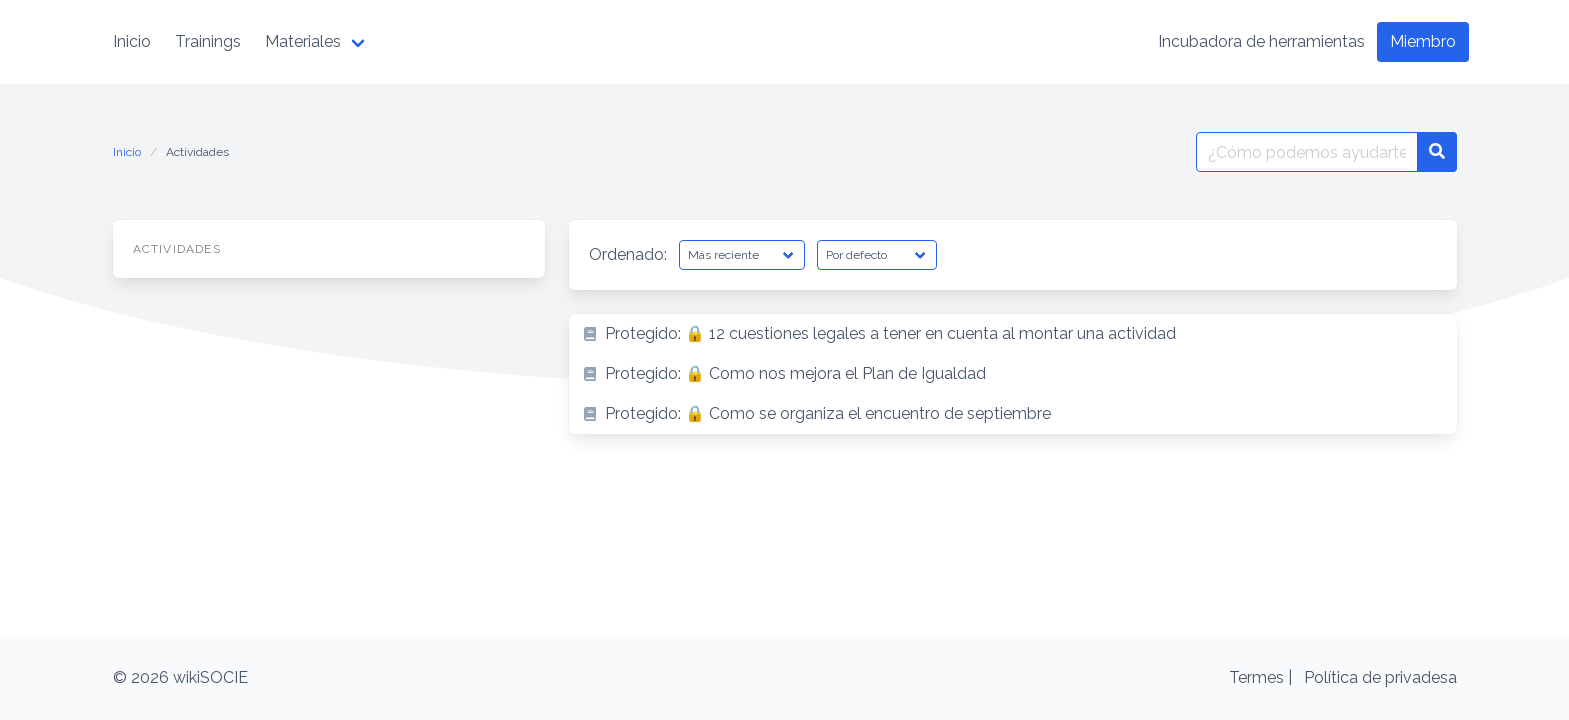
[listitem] (1013, 334)
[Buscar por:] (1307, 152)
